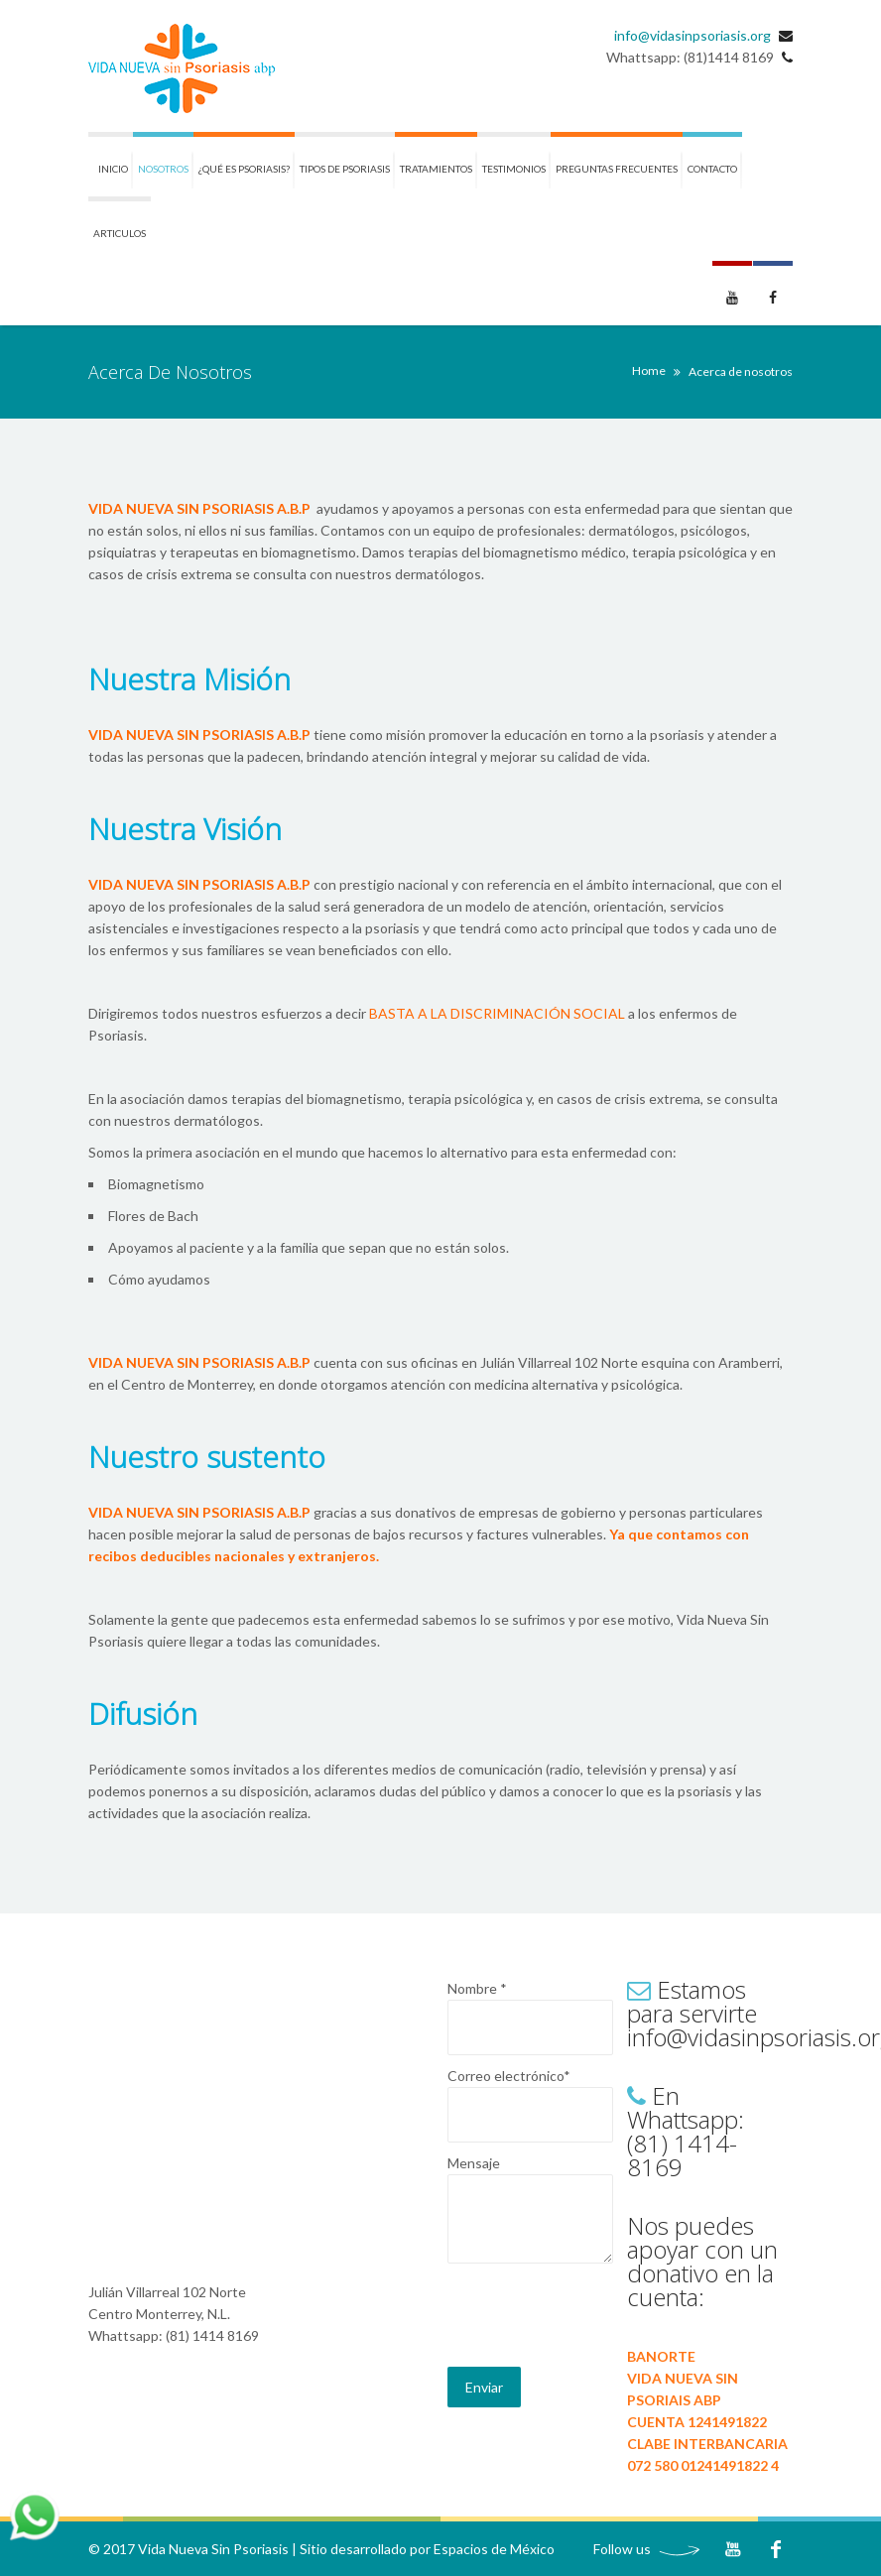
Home (649, 370)
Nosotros (163, 169)
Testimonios (514, 169)
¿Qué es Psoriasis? (244, 169)
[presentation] (598, 2318)
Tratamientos (436, 169)
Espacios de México (494, 2548)
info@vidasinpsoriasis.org (692, 35)
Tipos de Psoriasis (345, 169)
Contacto (712, 169)
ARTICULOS (119, 233)
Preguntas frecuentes (617, 169)
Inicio (113, 169)
